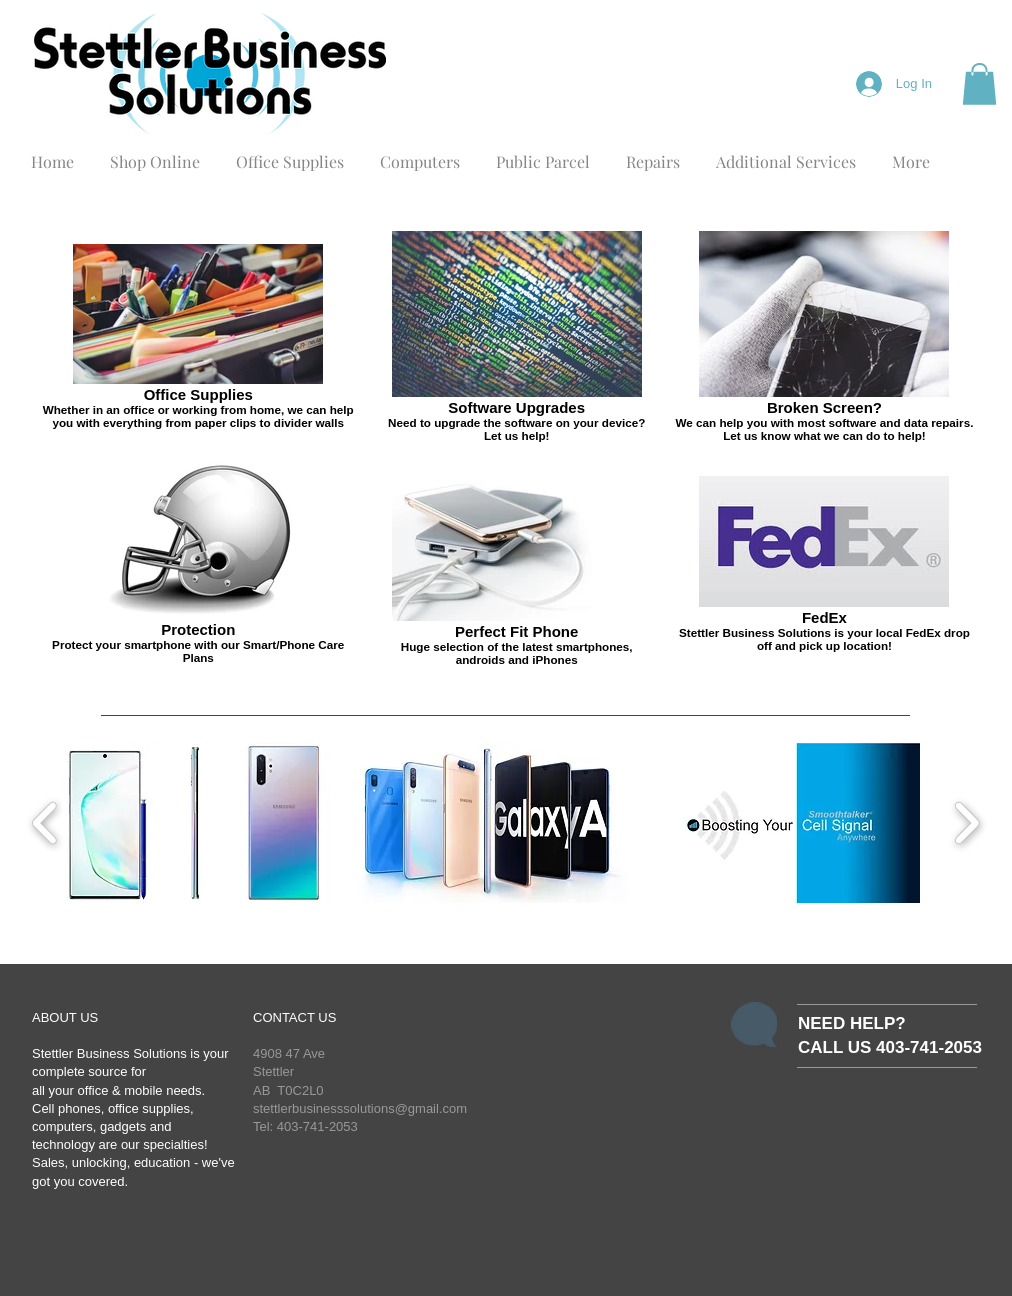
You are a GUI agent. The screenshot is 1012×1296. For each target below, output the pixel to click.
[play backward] (45, 823)
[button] (979, 84)
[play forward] (966, 823)
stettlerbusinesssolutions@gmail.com (360, 1108)
